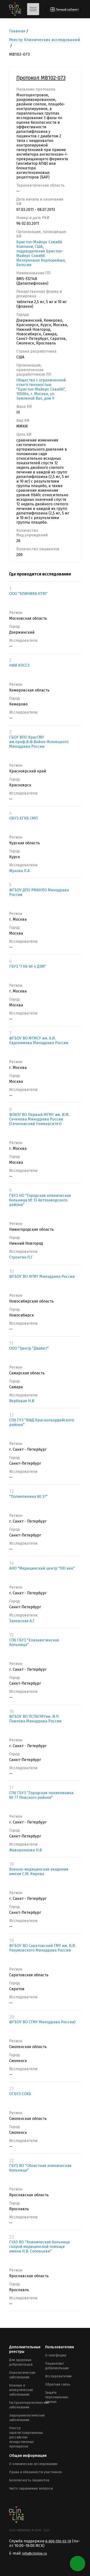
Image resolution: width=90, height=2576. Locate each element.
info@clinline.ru (34, 2554)
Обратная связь (57, 2384)
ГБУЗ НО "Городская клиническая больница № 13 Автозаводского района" (40, 1200)
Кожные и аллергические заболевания (21, 2390)
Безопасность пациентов (29, 2480)
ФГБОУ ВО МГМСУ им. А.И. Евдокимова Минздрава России (38, 1040)
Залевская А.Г (22, 1621)
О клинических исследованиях (33, 2464)
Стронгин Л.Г (21, 1257)
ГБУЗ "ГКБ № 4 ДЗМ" (27, 966)
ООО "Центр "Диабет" (29, 1348)
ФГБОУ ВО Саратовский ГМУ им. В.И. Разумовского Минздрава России (42, 1947)
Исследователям (58, 2376)
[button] (77, 2563)
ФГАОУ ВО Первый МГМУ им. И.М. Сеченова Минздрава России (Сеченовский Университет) (39, 1119)
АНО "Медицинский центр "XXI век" (42, 1568)
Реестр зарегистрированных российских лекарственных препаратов (26, 2437)
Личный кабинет (67, 9)
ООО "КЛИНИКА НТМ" (28, 593)
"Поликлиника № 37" (28, 1496)
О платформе (55, 2355)
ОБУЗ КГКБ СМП (23, 818)
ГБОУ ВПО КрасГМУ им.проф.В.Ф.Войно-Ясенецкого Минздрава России (38, 742)
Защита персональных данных (56, 2397)
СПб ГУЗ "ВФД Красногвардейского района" (41, 1422)
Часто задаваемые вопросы (31, 2488)
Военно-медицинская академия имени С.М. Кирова (38, 1871)
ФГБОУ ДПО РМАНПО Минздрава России (39, 892)
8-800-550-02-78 (58, 2541)
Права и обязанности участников (35, 2472)
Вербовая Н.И (21, 1401)
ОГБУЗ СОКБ (20, 2094)
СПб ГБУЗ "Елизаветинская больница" (34, 1642)
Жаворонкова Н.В (25, 1850)
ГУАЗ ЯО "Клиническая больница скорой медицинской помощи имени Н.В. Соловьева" (39, 2246)
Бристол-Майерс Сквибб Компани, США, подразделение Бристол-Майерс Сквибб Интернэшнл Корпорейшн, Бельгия (41, 253)
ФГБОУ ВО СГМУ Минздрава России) (42, 2022)
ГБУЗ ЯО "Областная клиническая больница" (40, 2167)
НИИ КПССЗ (19, 665)
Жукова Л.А (19, 871)
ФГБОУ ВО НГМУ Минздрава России (42, 1276)
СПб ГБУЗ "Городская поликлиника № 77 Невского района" (41, 1795)
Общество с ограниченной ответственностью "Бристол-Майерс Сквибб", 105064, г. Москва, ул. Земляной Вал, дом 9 (41, 389)
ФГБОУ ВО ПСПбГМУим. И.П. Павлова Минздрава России (35, 1718)
